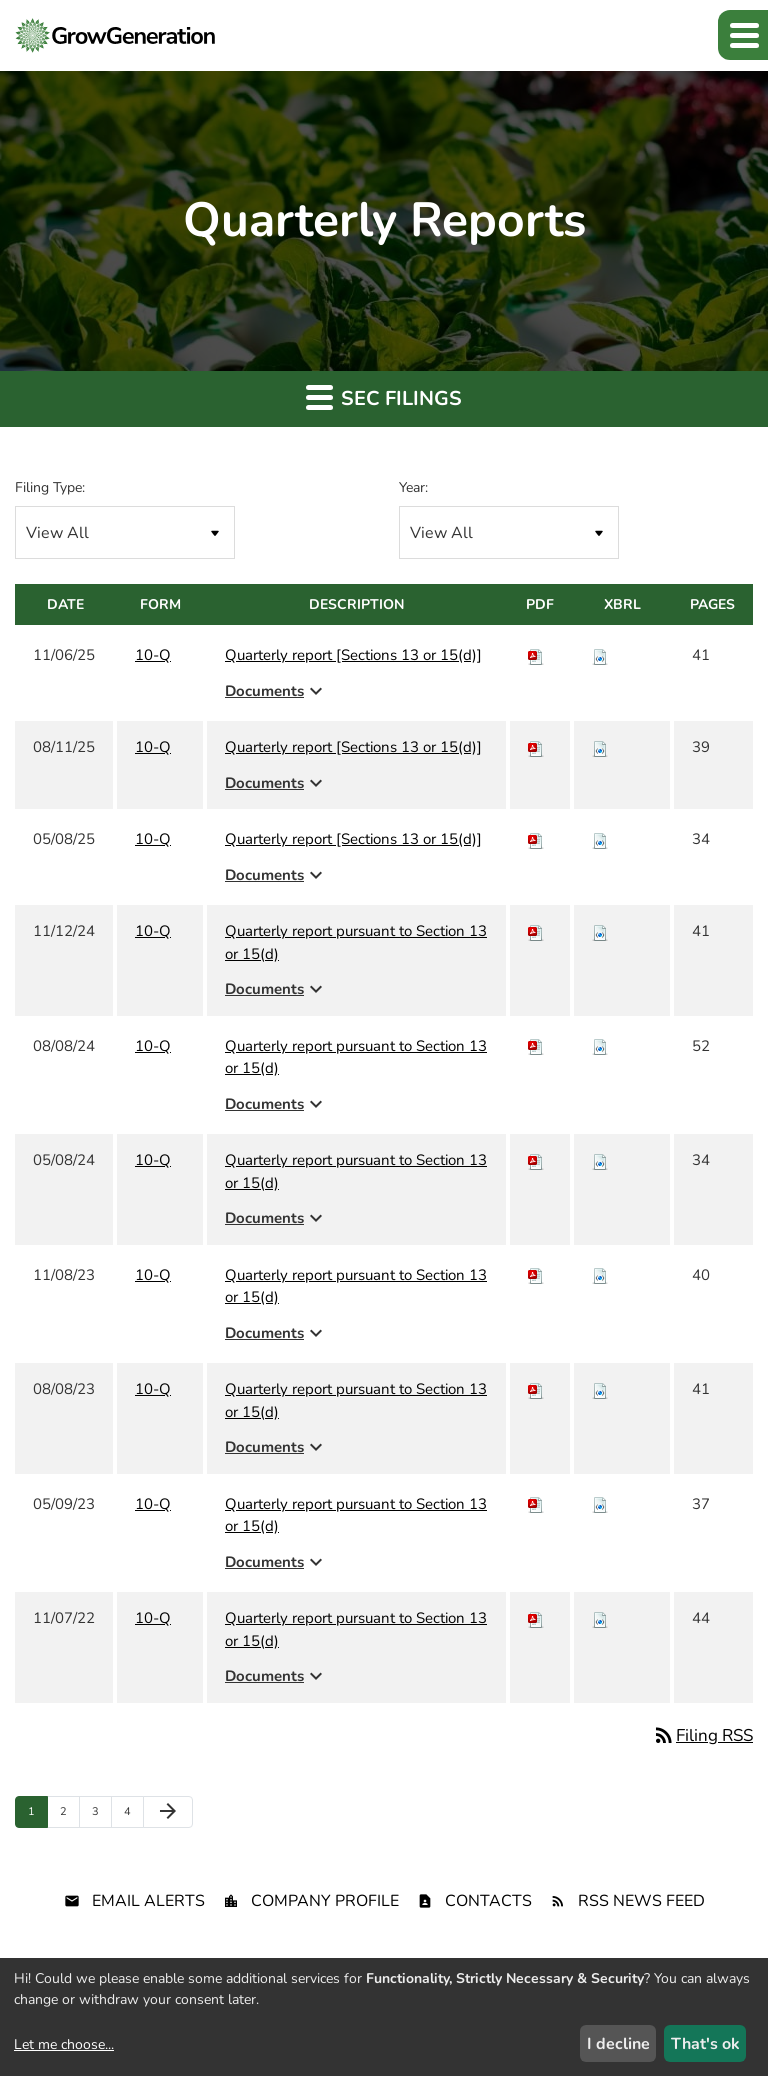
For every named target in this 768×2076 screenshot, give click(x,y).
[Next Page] (168, 1812)
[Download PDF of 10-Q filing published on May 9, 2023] (536, 1504)
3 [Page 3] (101, 1815)
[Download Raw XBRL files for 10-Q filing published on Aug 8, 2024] (600, 1046)
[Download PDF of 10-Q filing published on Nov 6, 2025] (536, 655)
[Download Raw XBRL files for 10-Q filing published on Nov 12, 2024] (600, 931)
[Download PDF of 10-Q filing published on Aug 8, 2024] (536, 1046)
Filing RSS (702, 1735)
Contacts (488, 1901)
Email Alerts (148, 1901)
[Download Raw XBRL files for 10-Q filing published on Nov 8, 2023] (600, 1275)
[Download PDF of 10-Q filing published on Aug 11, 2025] (536, 747)
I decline (618, 2044)
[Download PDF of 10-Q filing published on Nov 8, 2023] (536, 1275)
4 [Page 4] (133, 1815)
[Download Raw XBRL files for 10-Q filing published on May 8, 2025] (600, 839)
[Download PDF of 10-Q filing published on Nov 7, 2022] (536, 1618)
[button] (743, 35)
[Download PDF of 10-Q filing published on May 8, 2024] (536, 1160)
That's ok (705, 2044)
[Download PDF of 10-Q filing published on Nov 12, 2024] (536, 931)
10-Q (153, 655)
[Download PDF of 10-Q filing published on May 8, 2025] (536, 839)
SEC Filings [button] (384, 397)
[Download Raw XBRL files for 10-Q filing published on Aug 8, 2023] (600, 1389)
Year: (413, 487)
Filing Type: (50, 487)
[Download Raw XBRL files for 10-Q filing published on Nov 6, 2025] (600, 655)
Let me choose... (64, 2044)
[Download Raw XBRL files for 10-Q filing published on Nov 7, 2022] (600, 1618)
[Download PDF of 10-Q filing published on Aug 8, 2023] (536, 1389)
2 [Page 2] (69, 1815)
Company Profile (325, 1901)
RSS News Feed (641, 1901)
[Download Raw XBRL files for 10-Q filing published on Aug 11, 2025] (600, 747)
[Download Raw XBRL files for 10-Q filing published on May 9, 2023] (600, 1504)
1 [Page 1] (37, 1815)
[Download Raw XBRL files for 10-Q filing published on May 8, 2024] (600, 1160)
